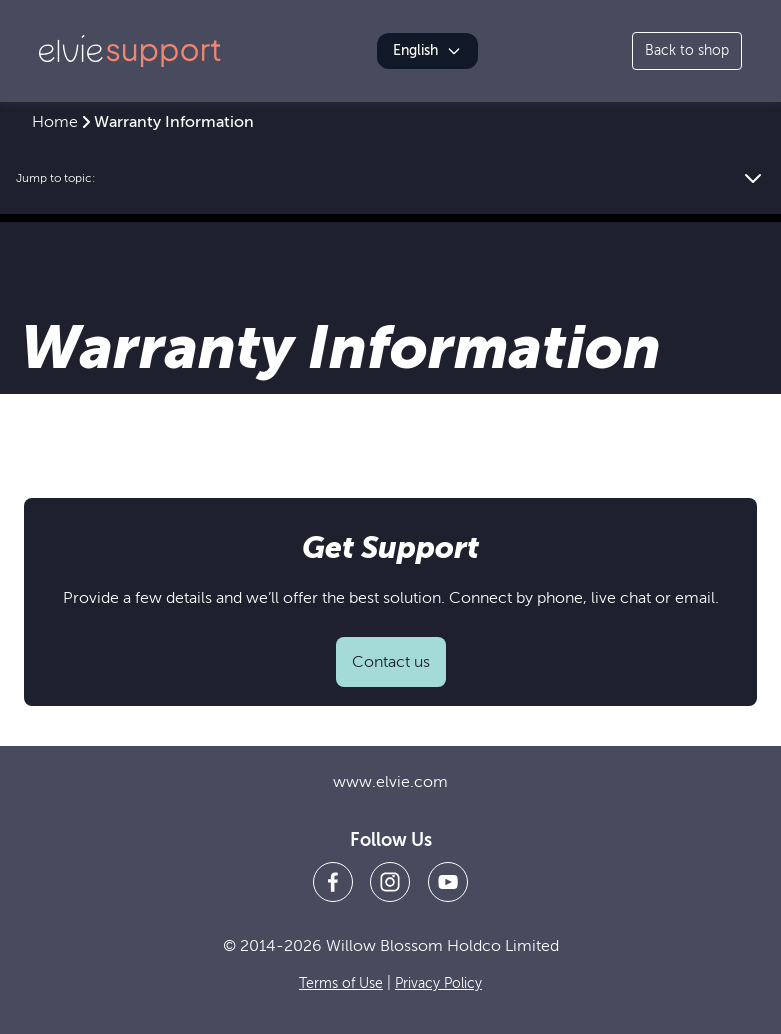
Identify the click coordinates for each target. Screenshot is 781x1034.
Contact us (391, 662)
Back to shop (687, 50)
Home (55, 122)
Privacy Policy (438, 983)
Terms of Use (341, 983)
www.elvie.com (390, 782)
